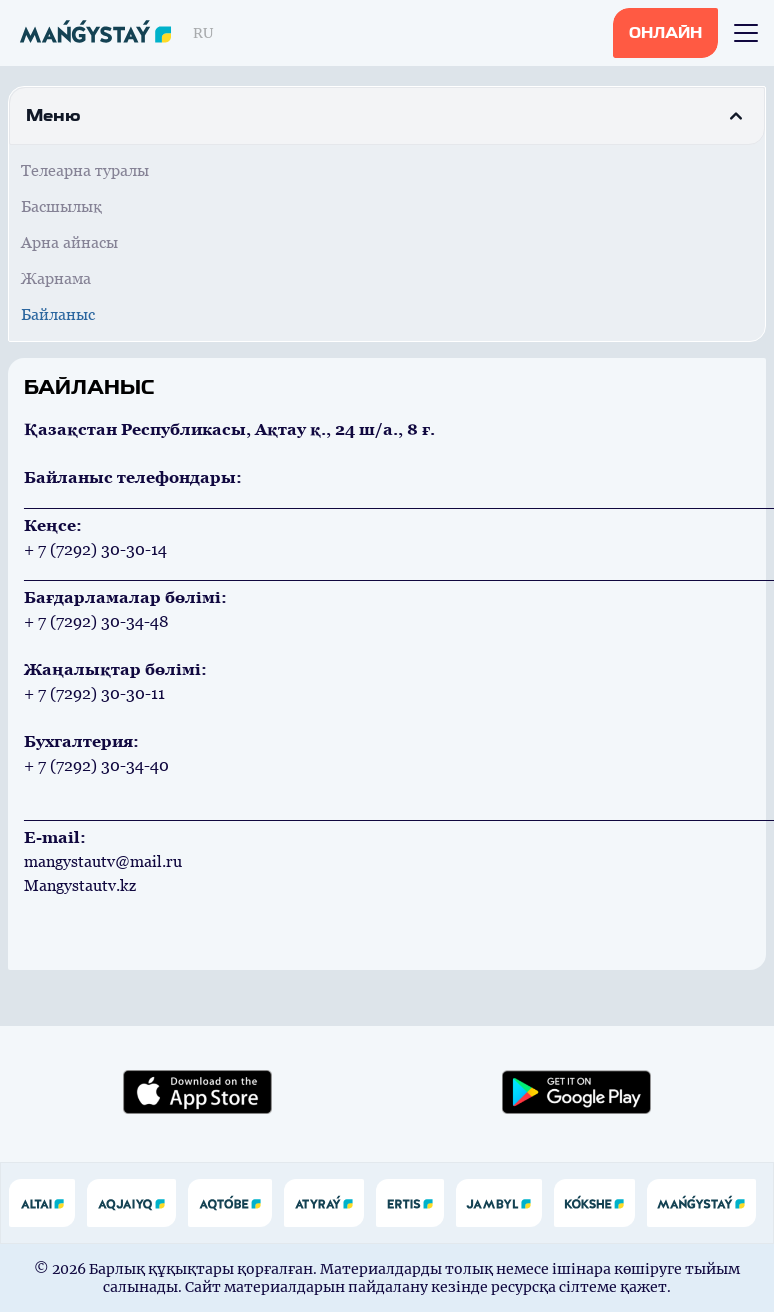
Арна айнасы (69, 242)
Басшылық (61, 206)
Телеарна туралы (85, 170)
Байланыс (58, 314)
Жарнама (56, 278)
